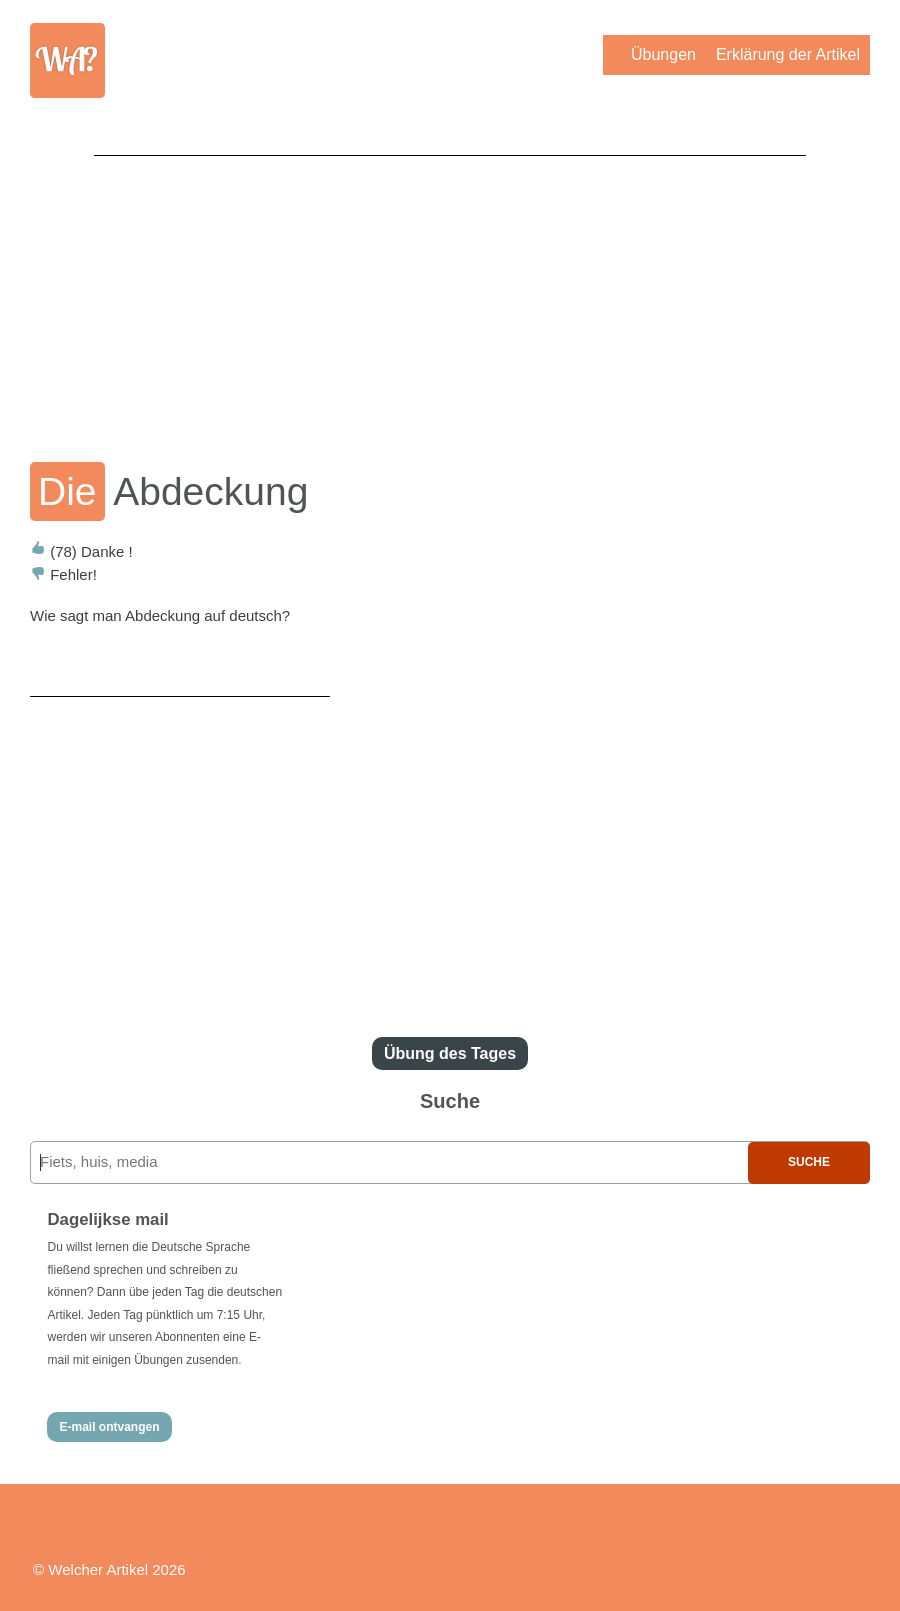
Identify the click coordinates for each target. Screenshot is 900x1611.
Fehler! (63, 574)
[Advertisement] (450, 295)
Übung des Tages (450, 1053)
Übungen (663, 54)
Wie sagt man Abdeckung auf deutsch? (160, 615)
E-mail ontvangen (109, 1427)
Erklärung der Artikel (788, 54)
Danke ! (81, 551)
